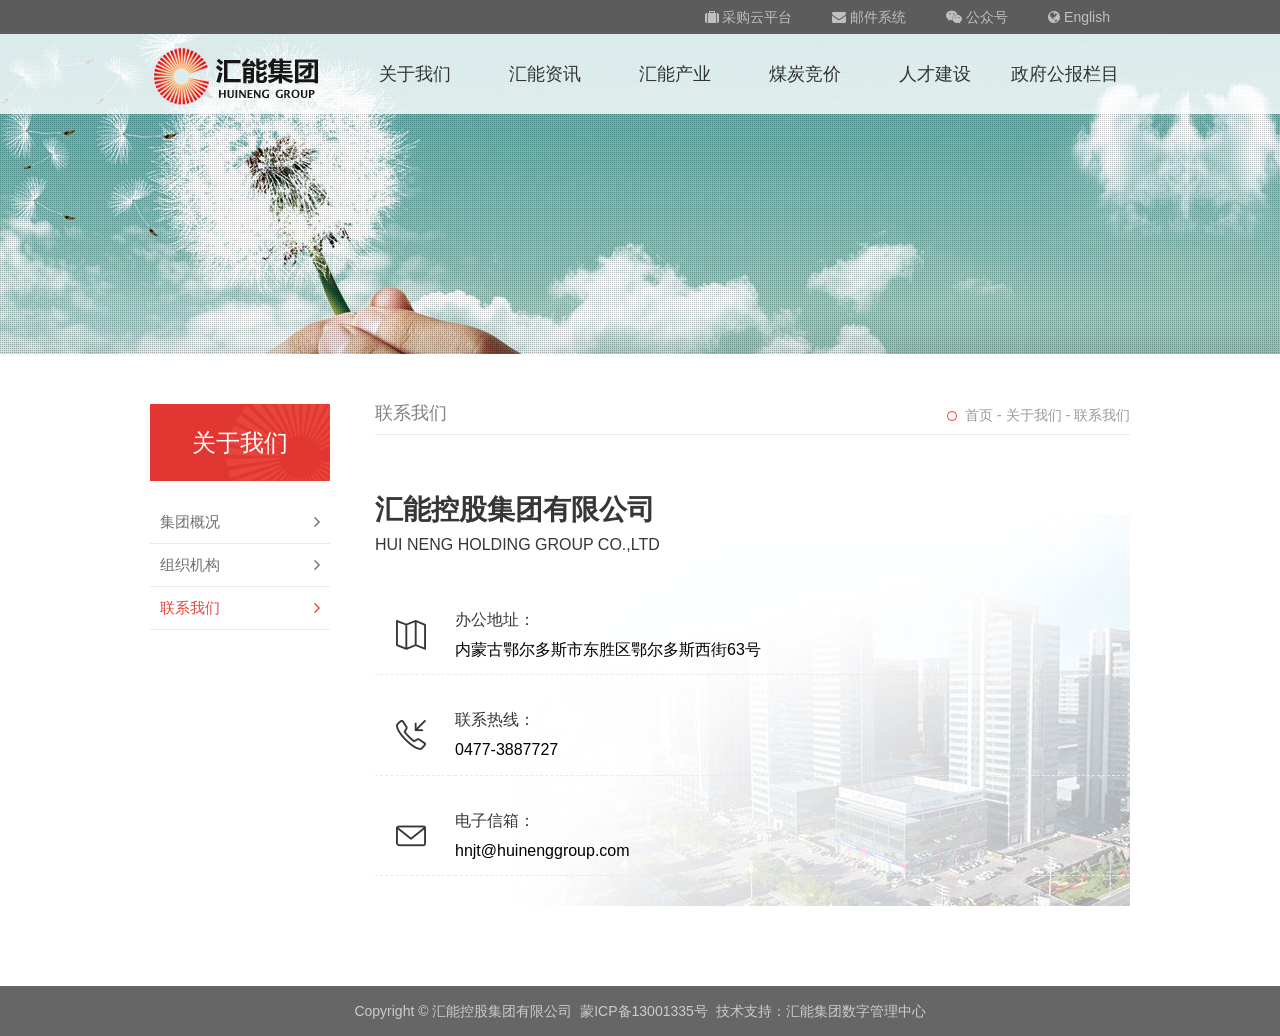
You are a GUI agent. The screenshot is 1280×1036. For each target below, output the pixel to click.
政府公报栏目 (1065, 74)
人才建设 (935, 74)
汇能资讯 (545, 74)
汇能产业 (675, 74)
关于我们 (415, 74)
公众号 (977, 17)
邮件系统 (869, 17)
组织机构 (240, 565)
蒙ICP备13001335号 (644, 1011)
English (1079, 17)
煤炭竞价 (805, 74)
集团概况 (240, 522)
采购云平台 (749, 17)
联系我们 (240, 608)
